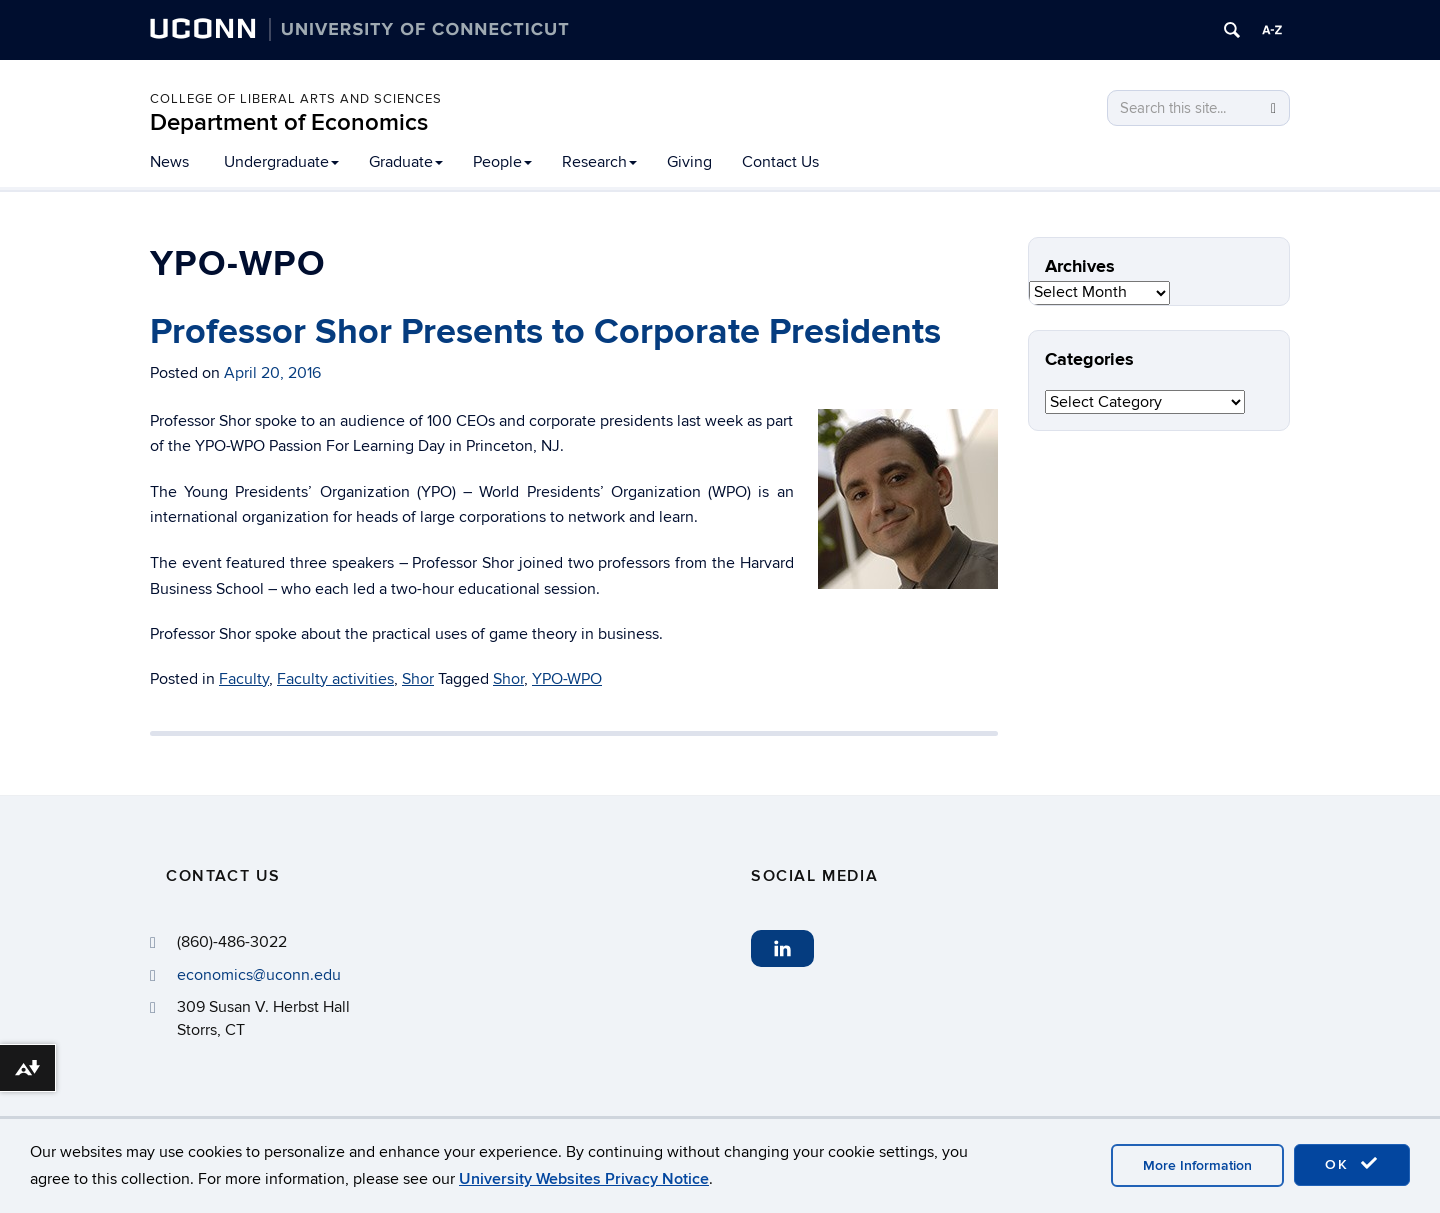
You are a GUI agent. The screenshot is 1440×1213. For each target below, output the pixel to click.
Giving (689, 162)
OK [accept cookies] (1352, 1164)
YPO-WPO (567, 679)
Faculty (244, 679)
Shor (418, 679)
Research (599, 162)
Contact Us (780, 162)
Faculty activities (335, 679)
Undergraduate (281, 162)
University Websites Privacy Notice (584, 1179)
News (169, 162)
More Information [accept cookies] (1197, 1165)
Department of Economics (289, 122)
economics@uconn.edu (259, 975)
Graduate (406, 162)
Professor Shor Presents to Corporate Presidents (545, 332)
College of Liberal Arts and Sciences (296, 99)
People (502, 162)
